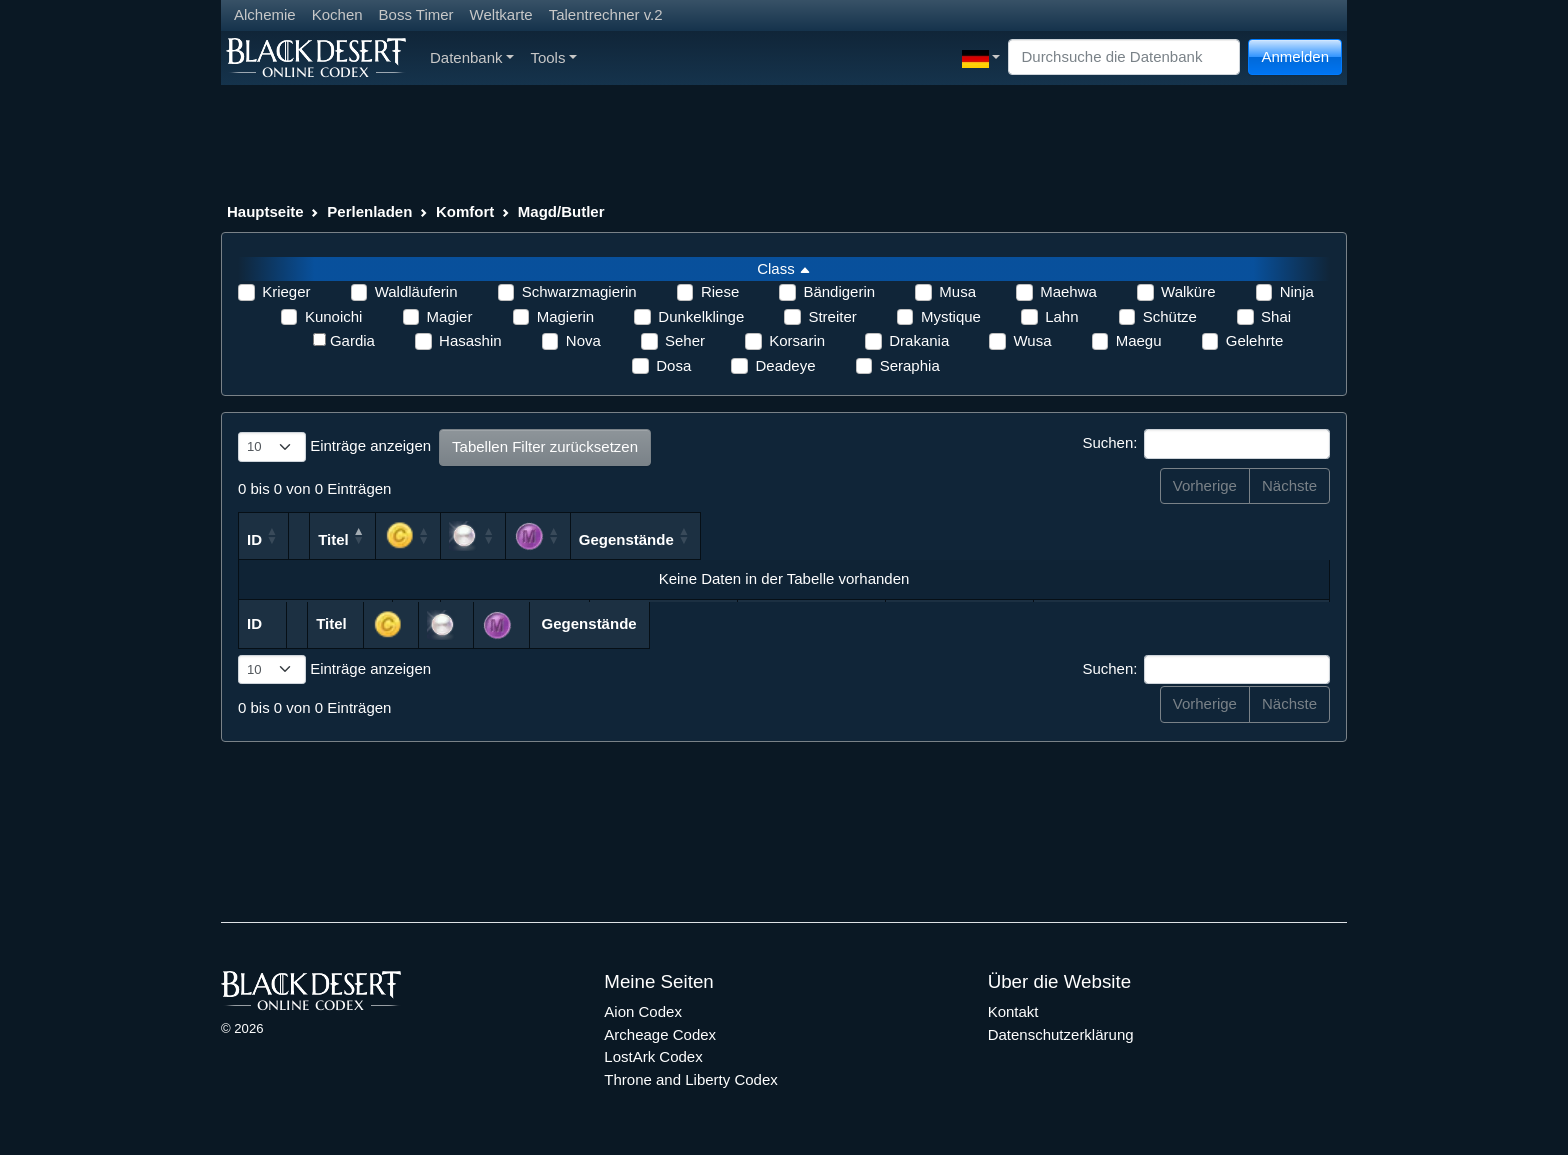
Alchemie (265, 14)
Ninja (1297, 291)
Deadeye (785, 365)
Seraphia (910, 365)
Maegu (1139, 340)
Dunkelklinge (701, 316)
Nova (583, 340)
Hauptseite (265, 211)
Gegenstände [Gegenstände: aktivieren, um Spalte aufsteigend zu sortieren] (1195, 539)
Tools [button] (553, 57)
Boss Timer (416, 14)
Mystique (951, 316)
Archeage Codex (660, 1034)
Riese (720, 291)
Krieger (286, 291)
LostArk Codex (653, 1056)
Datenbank (472, 57)
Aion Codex (643, 1011)
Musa (957, 291)
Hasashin (470, 340)
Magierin (566, 316)
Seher (685, 340)
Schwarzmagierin (579, 291)
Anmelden (1295, 56)
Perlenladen (369, 211)
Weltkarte (501, 14)
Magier (450, 316)
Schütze (1170, 316)
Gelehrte (1255, 340)
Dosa (673, 365)
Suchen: (1206, 444)
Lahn (1061, 316)
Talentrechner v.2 (606, 14)
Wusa (1032, 340)
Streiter (832, 316)
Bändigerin (839, 291)
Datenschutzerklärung (1061, 1034)
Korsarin (797, 340)
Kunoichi (334, 316)
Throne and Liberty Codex (690, 1079)
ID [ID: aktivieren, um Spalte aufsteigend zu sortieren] (254, 539)
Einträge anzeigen (334, 447)
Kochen (337, 14)
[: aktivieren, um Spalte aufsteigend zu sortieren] (879, 536)
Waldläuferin (416, 291)
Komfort (465, 211)
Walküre (1188, 291)
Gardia (352, 340)
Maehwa (1068, 291)
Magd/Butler (561, 211)
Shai (1276, 316)
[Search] (1124, 57)
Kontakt (1013, 1011)
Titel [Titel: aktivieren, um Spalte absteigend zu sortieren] (487, 539)
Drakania (919, 340)
